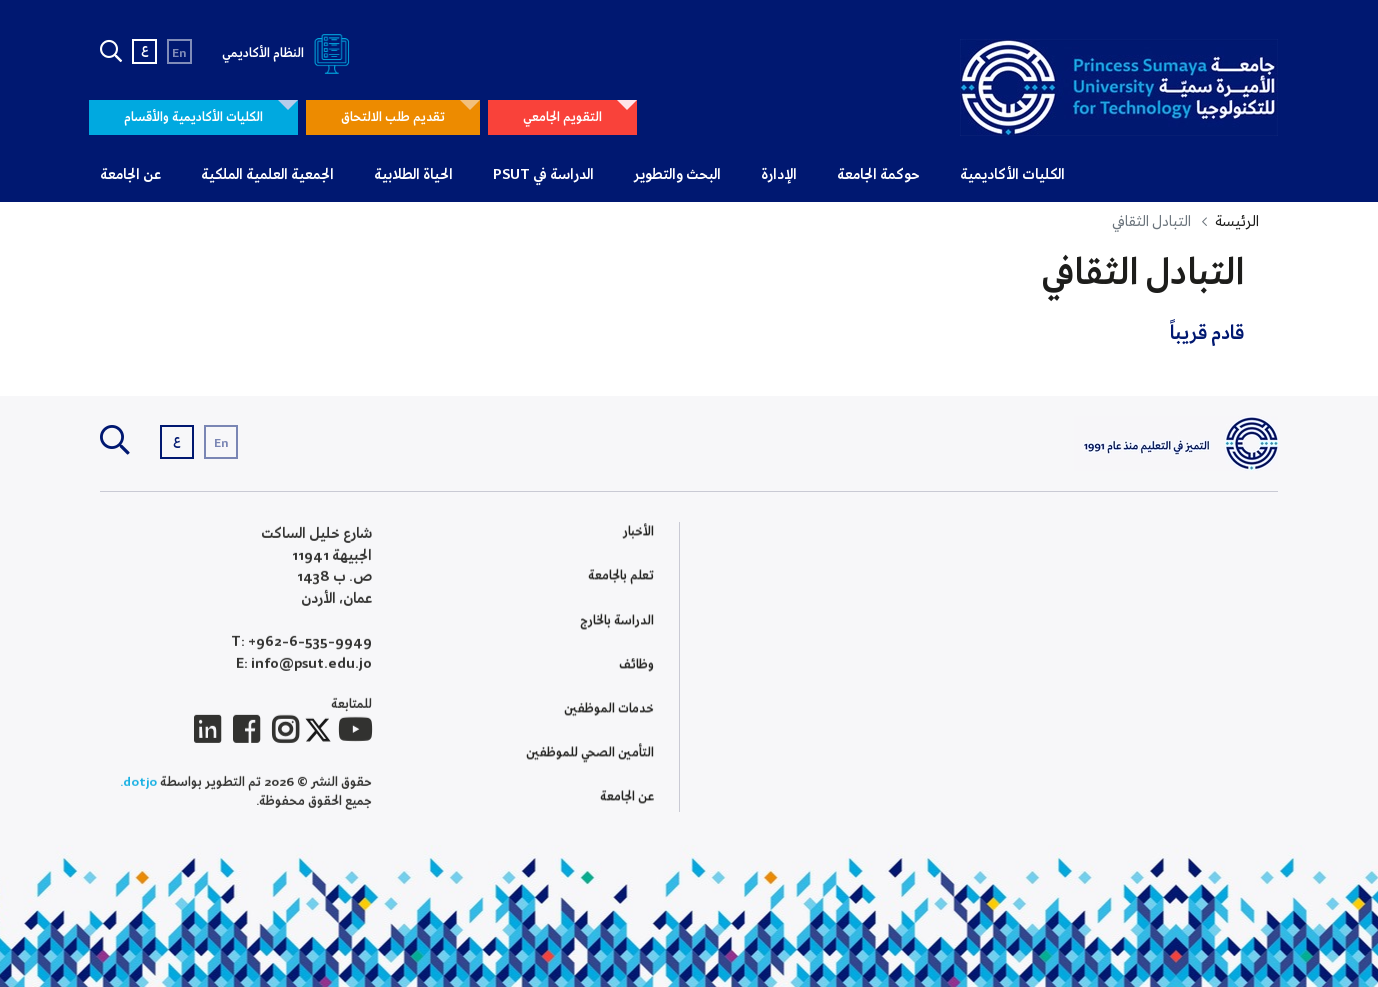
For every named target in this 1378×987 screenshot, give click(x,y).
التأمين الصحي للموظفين (590, 754)
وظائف (636, 666)
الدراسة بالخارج (617, 622)
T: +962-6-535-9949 (301, 646)
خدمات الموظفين (609, 710)
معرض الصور (1243, 603)
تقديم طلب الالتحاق (393, 117)
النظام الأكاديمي (289, 53)
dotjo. (138, 785)
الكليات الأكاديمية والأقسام (193, 117)
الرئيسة (1237, 222)
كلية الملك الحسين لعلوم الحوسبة (994, 610)
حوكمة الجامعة (878, 175)
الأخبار (638, 533)
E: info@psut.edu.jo (304, 667)
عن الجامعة (130, 175)
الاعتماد (856, 594)
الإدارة (779, 175)
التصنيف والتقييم (829, 663)
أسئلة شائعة (1245, 626)
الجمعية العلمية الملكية (267, 175)
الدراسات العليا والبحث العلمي (1000, 586)
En (179, 53)
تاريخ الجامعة (1245, 579)
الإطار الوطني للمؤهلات (817, 617)
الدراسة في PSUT (543, 175)
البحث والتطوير (677, 175)
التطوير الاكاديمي (830, 640)
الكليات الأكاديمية (1012, 175)
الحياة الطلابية (413, 175)
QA (866, 686)
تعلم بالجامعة (621, 577)
